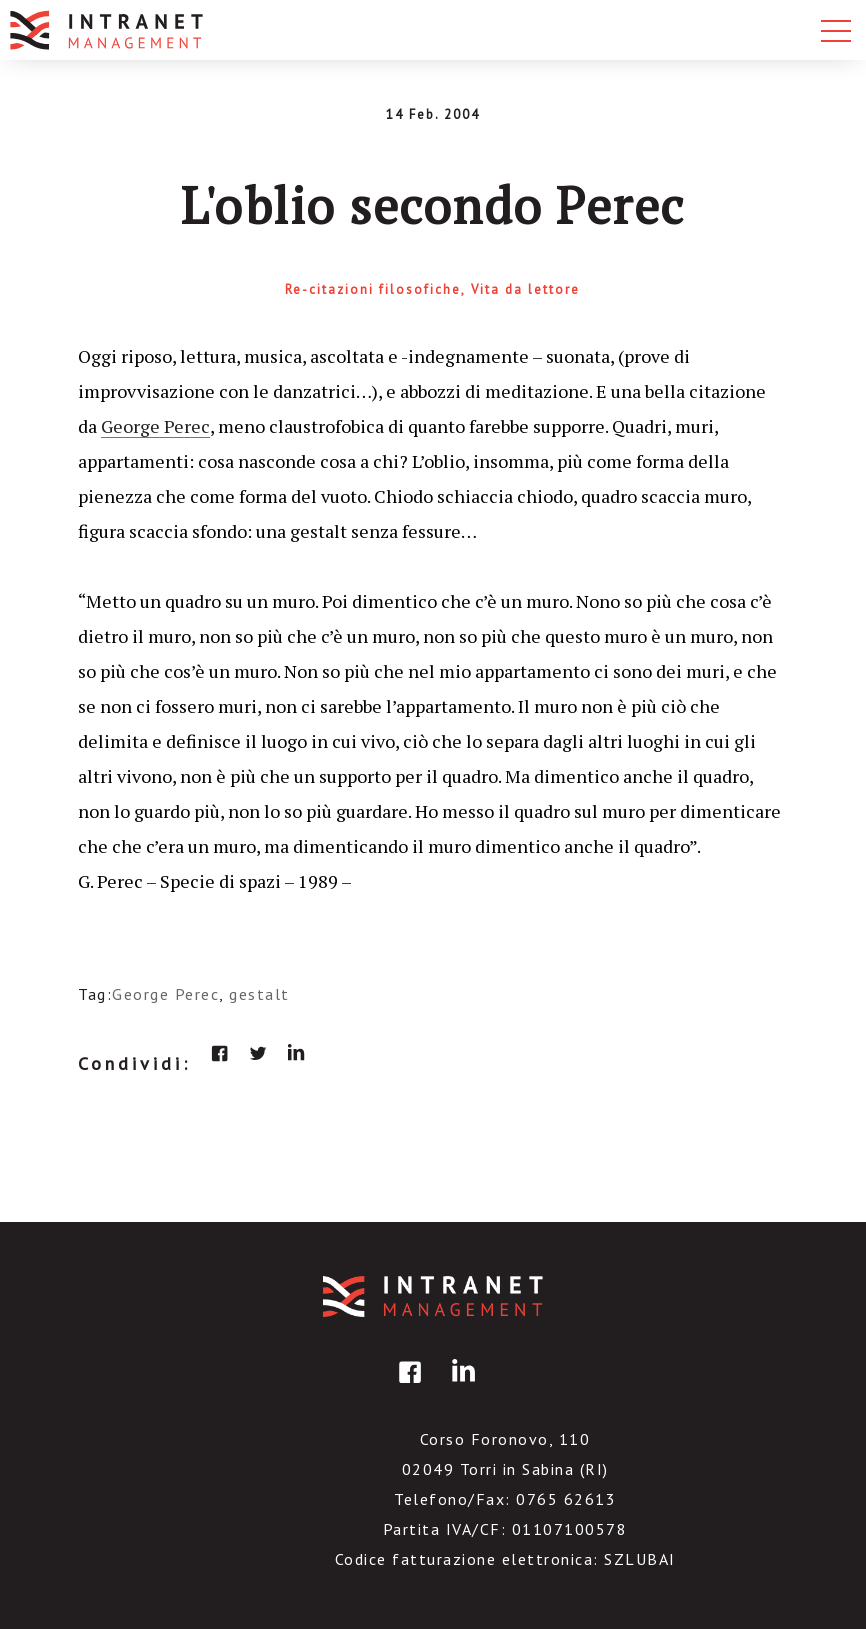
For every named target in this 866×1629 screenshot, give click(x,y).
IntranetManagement (433, 1296)
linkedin (296, 1053)
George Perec (155, 426)
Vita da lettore (525, 289)
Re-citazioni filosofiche (373, 289)
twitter (258, 1053)
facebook (220, 1053)
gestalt (259, 994)
